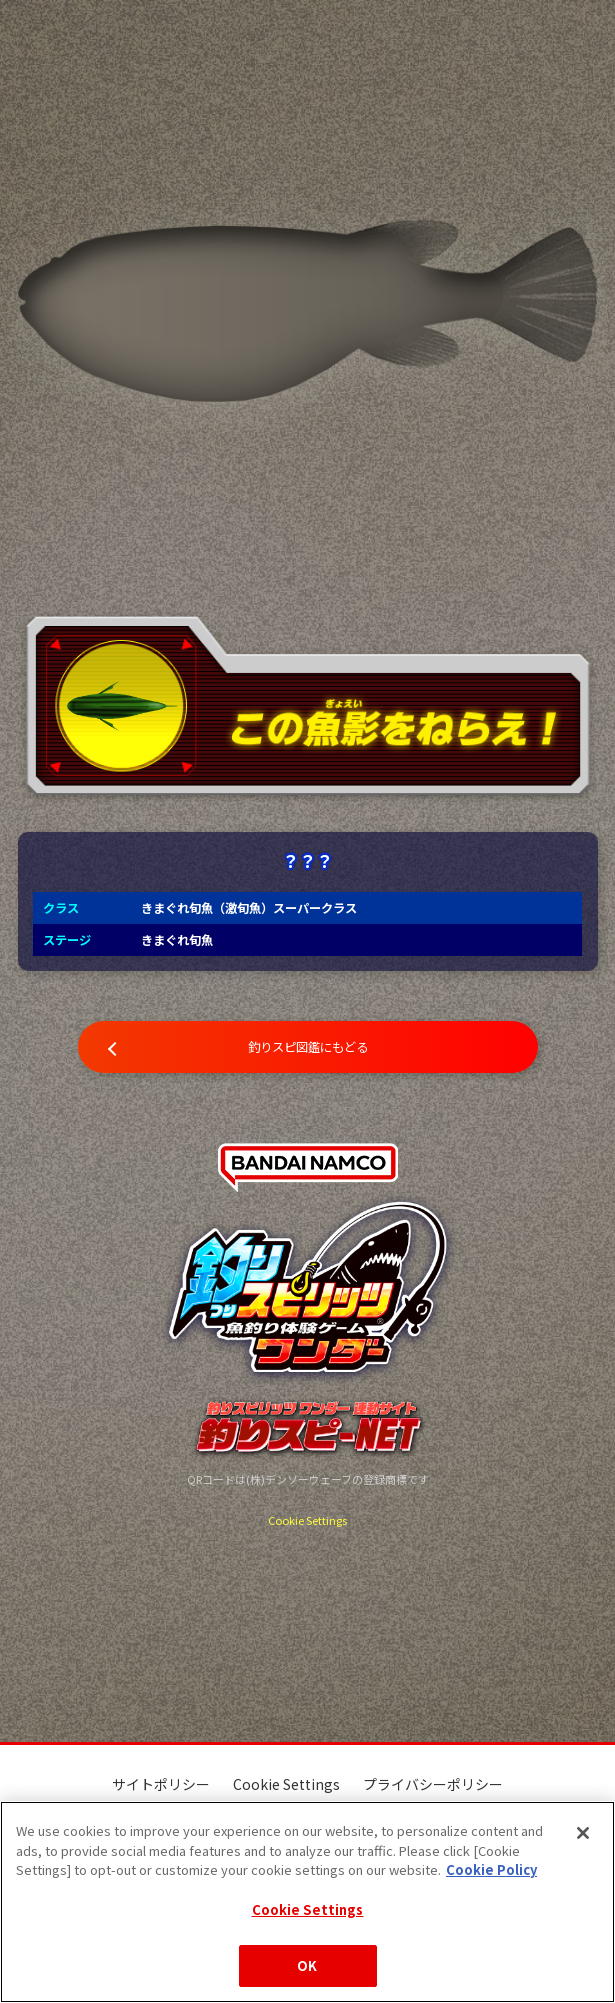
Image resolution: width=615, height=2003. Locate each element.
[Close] (583, 1833)
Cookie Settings (307, 1520)
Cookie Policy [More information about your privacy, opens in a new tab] (491, 1869)
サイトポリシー (161, 1784)
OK (307, 1965)
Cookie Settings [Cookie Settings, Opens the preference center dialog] (308, 1909)
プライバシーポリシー (433, 1784)
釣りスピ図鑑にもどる (308, 1047)
